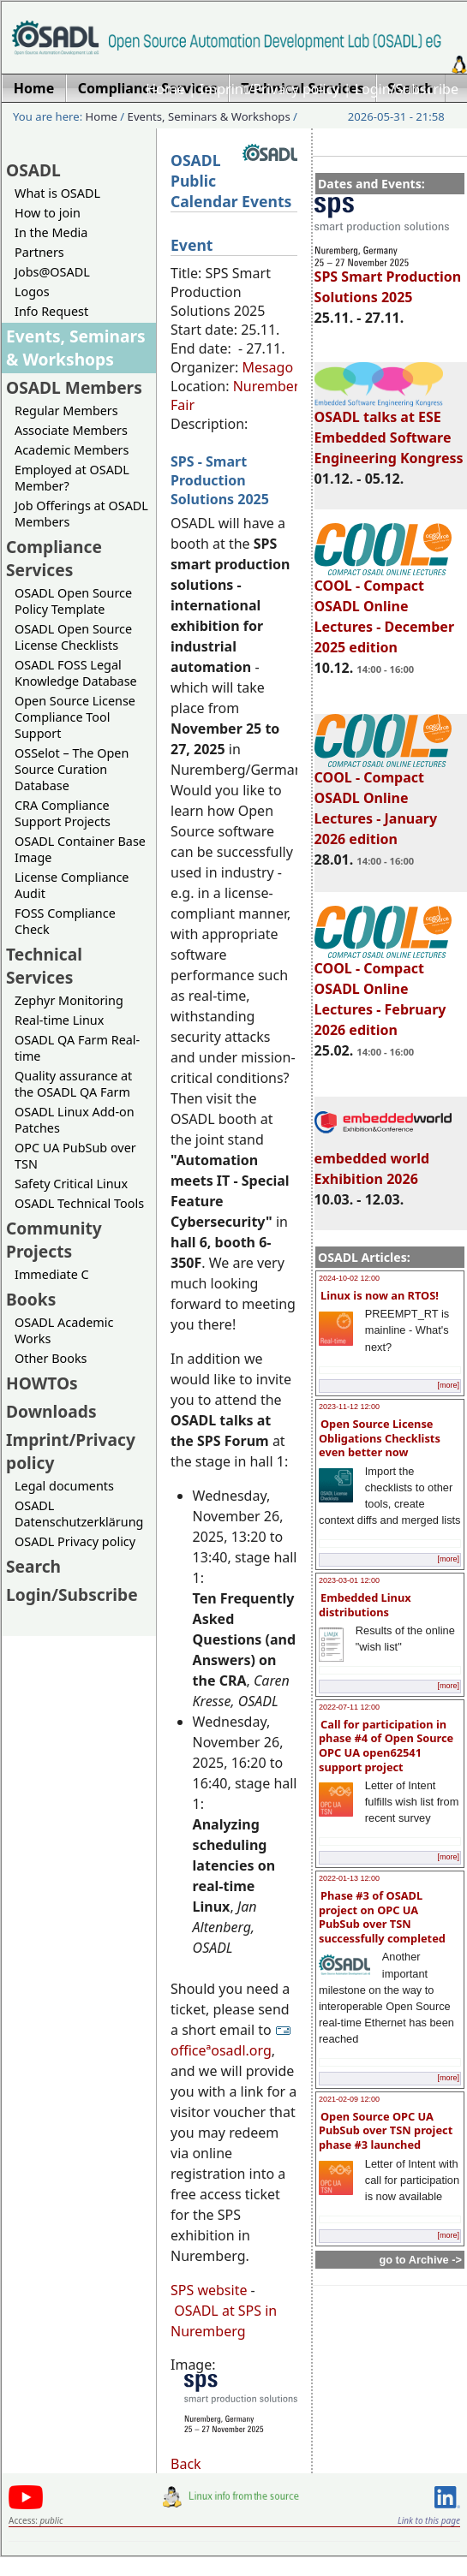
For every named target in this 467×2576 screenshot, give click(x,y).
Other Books (51, 1358)
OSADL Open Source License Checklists (73, 637)
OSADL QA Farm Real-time (77, 1048)
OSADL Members (74, 387)
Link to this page (429, 2520)
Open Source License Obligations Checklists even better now (379, 1438)
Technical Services (44, 966)
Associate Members (71, 430)
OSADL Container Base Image (80, 849)
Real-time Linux (59, 1020)
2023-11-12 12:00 (349, 1406)
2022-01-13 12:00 (349, 1878)
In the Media (51, 232)
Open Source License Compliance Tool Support (75, 717)
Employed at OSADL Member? (72, 477)
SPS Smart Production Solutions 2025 (388, 279)
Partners (39, 252)
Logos (32, 291)
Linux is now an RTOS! (379, 1295)
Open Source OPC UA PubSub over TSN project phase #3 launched (385, 2130)
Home (165, 89)
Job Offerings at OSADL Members (81, 513)
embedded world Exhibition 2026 (383, 1160)
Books (31, 1299)
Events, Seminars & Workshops (209, 116)
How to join (48, 213)
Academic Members (72, 450)
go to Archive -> (420, 2259)
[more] (448, 1385)
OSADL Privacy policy (75, 1541)
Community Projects (54, 1240)
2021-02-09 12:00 (349, 2099)
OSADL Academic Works (64, 1330)
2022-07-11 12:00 (349, 1707)
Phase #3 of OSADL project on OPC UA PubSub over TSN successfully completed (382, 1917)
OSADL (33, 169)
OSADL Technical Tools (79, 1203)
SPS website (209, 2290)
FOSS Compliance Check (65, 921)
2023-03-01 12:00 (349, 1580)
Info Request (51, 311)
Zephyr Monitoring (69, 1000)
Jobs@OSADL (52, 272)
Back (186, 2463)
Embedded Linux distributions (365, 1605)
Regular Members (66, 410)
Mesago (267, 367)
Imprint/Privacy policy (270, 89)
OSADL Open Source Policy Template (73, 601)
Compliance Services (54, 558)
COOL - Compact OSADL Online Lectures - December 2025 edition (384, 609)
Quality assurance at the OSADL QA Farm (73, 1084)
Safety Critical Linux (71, 1183)
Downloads (51, 1411)
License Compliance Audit (72, 885)
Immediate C (52, 1274)
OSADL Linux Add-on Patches (75, 1120)
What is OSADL (57, 193)
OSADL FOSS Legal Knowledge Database (76, 673)
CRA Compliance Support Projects (63, 813)
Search (33, 1566)
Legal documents (64, 1486)
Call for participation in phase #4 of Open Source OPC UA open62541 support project (386, 1745)
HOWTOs (42, 1383)
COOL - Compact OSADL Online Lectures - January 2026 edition (383, 800)
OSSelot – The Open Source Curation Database (72, 769)
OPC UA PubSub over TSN (75, 1155)
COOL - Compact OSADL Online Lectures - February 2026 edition (383, 991)
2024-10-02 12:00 (349, 1278)
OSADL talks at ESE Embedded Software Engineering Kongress (389, 429)
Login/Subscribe (406, 89)
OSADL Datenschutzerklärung (79, 1513)
